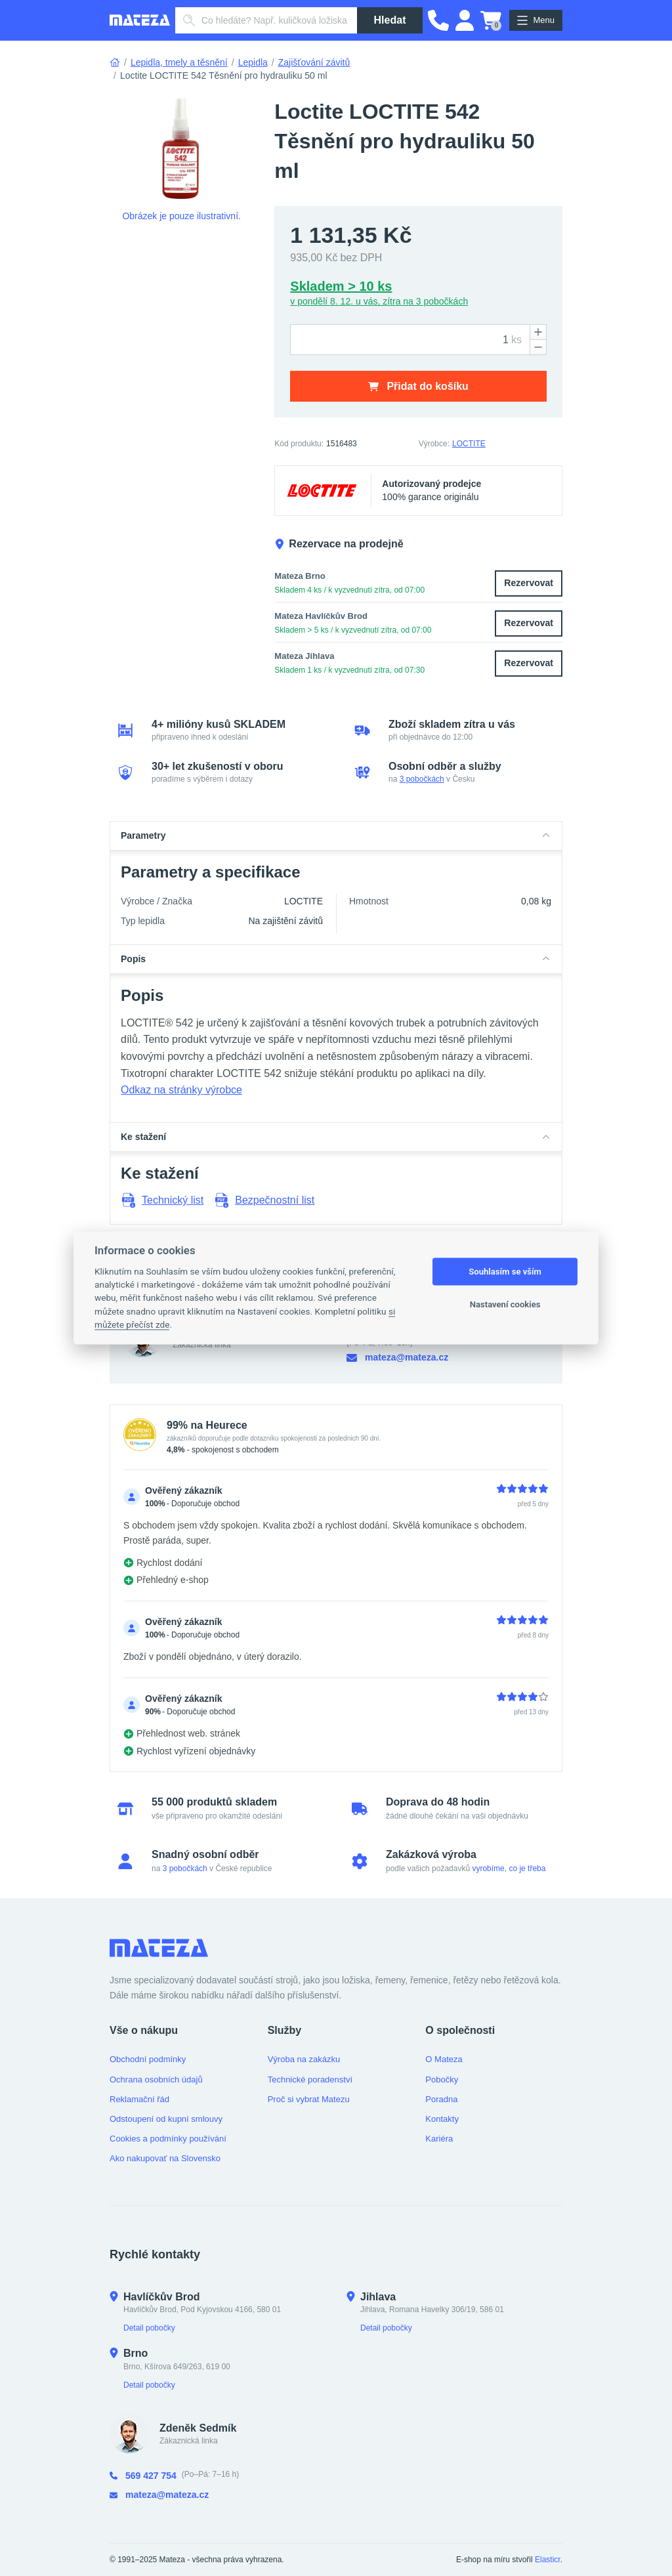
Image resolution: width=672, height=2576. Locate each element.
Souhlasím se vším (505, 1272)
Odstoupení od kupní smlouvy (166, 2119)
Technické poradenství (310, 2079)
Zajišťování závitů (314, 62)
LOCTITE (469, 443)
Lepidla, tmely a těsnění (179, 62)
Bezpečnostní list (264, 1200)
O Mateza (443, 2059)
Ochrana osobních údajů (156, 2079)
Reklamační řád (139, 2099)
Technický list (162, 1200)
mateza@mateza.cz (397, 1357)
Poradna (441, 2099)
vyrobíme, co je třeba (508, 1868)
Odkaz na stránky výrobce (181, 1089)
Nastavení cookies (505, 1304)
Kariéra (439, 2138)
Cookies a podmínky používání (168, 2138)
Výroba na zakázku (304, 2059)
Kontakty (442, 2119)
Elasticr (547, 2559)
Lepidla (253, 62)
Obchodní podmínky (148, 2059)
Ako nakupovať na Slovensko (165, 2158)
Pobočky (441, 2079)
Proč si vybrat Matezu (309, 2099)
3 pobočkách (422, 779)
